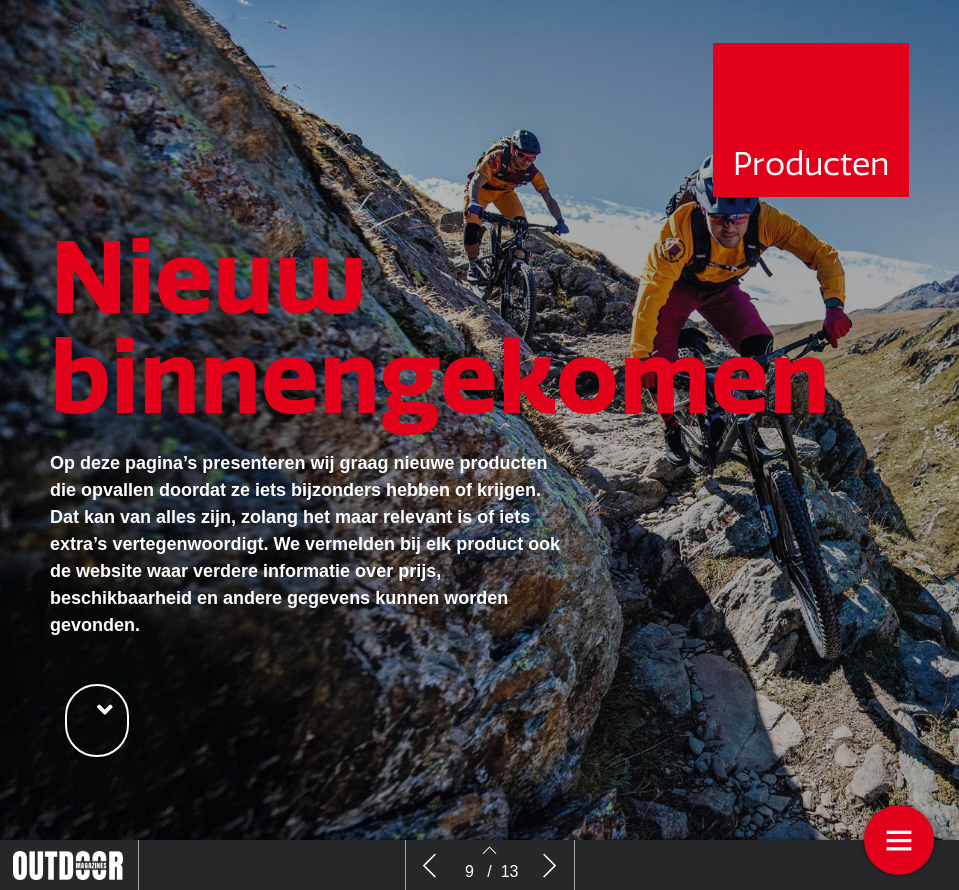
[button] (97, 720)
